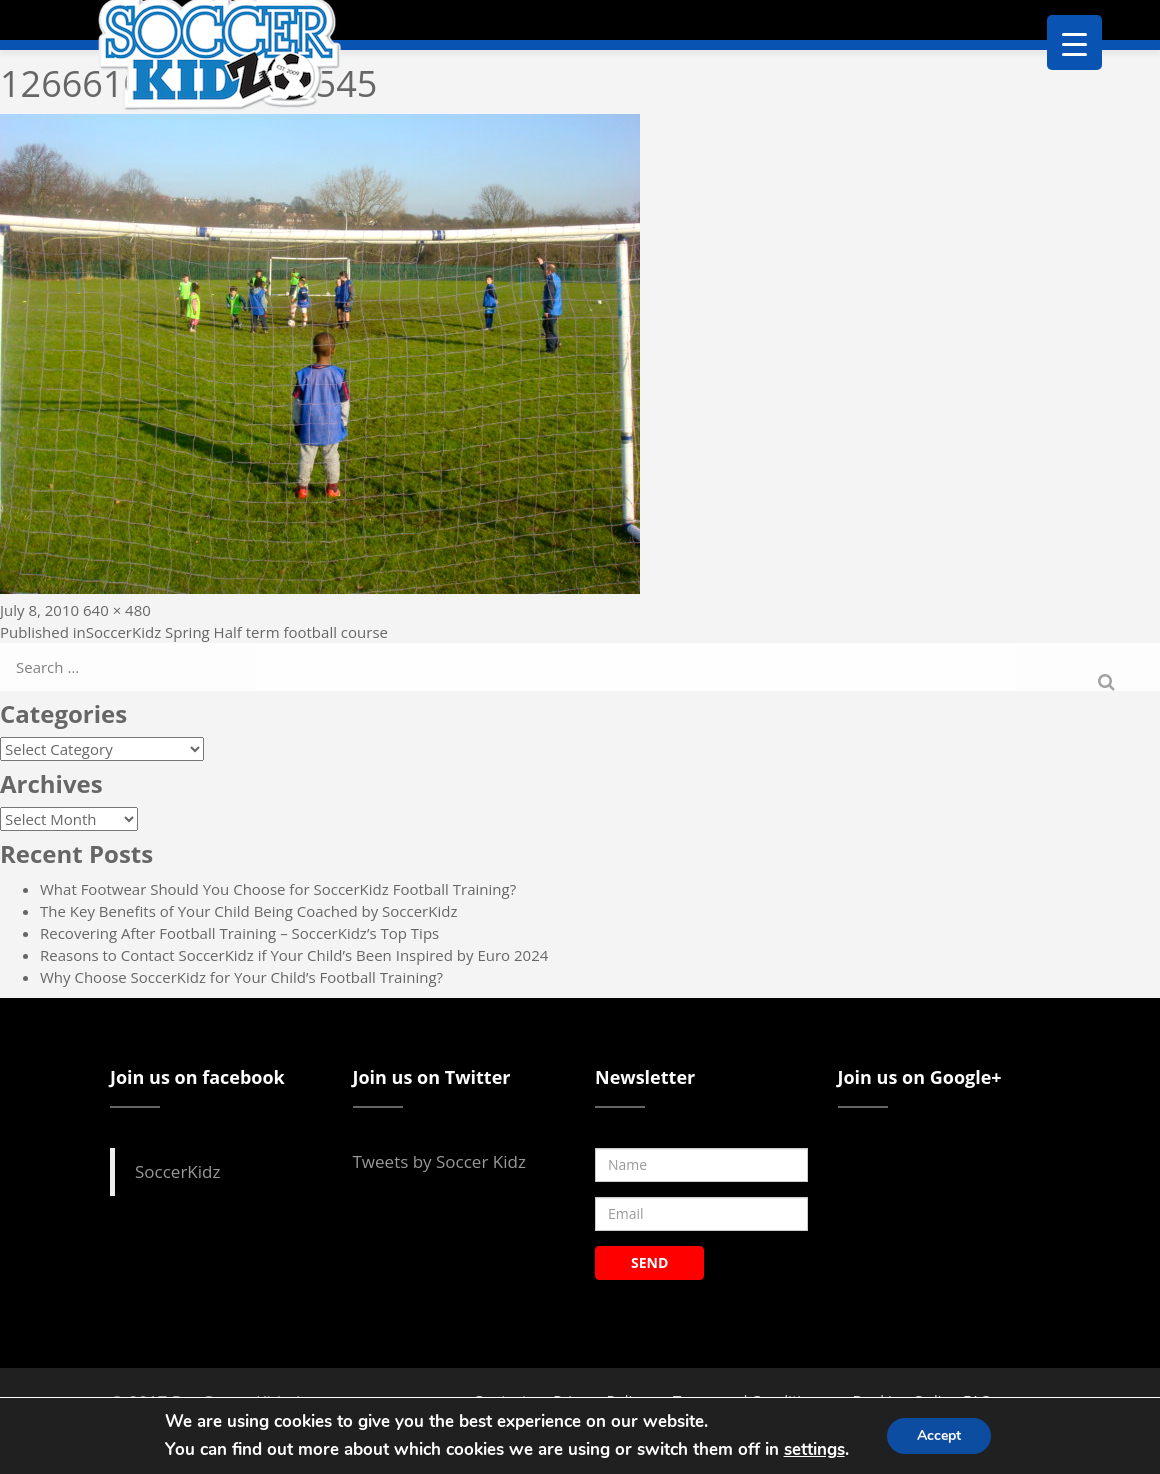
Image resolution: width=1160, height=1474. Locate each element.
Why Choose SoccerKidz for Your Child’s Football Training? (241, 977)
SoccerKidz (177, 1171)
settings (814, 1449)
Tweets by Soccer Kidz (439, 1161)
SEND (649, 1262)
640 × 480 (117, 610)
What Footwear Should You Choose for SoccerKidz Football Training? (278, 889)
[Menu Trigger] (1074, 42)
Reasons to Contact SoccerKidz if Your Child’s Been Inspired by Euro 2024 (294, 955)
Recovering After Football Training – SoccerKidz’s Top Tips (239, 933)
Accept (939, 1435)
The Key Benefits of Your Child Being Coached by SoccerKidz (248, 911)
